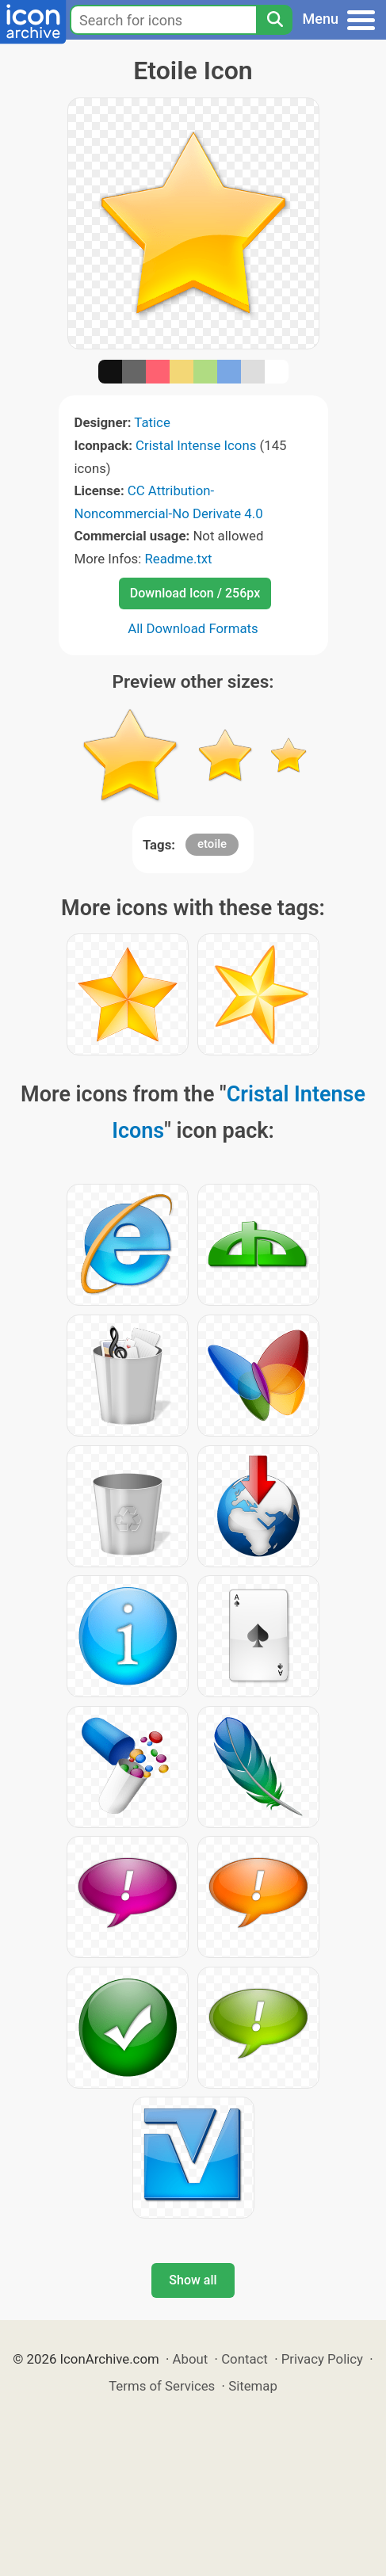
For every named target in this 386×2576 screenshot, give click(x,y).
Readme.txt (178, 559)
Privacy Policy (322, 2359)
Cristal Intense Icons (196, 445)
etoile (212, 844)
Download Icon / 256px (195, 593)
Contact (244, 2359)
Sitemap (252, 2386)
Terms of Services (162, 2386)
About (190, 2359)
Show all (192, 2280)
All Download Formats (193, 628)
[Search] (274, 20)
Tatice (152, 422)
